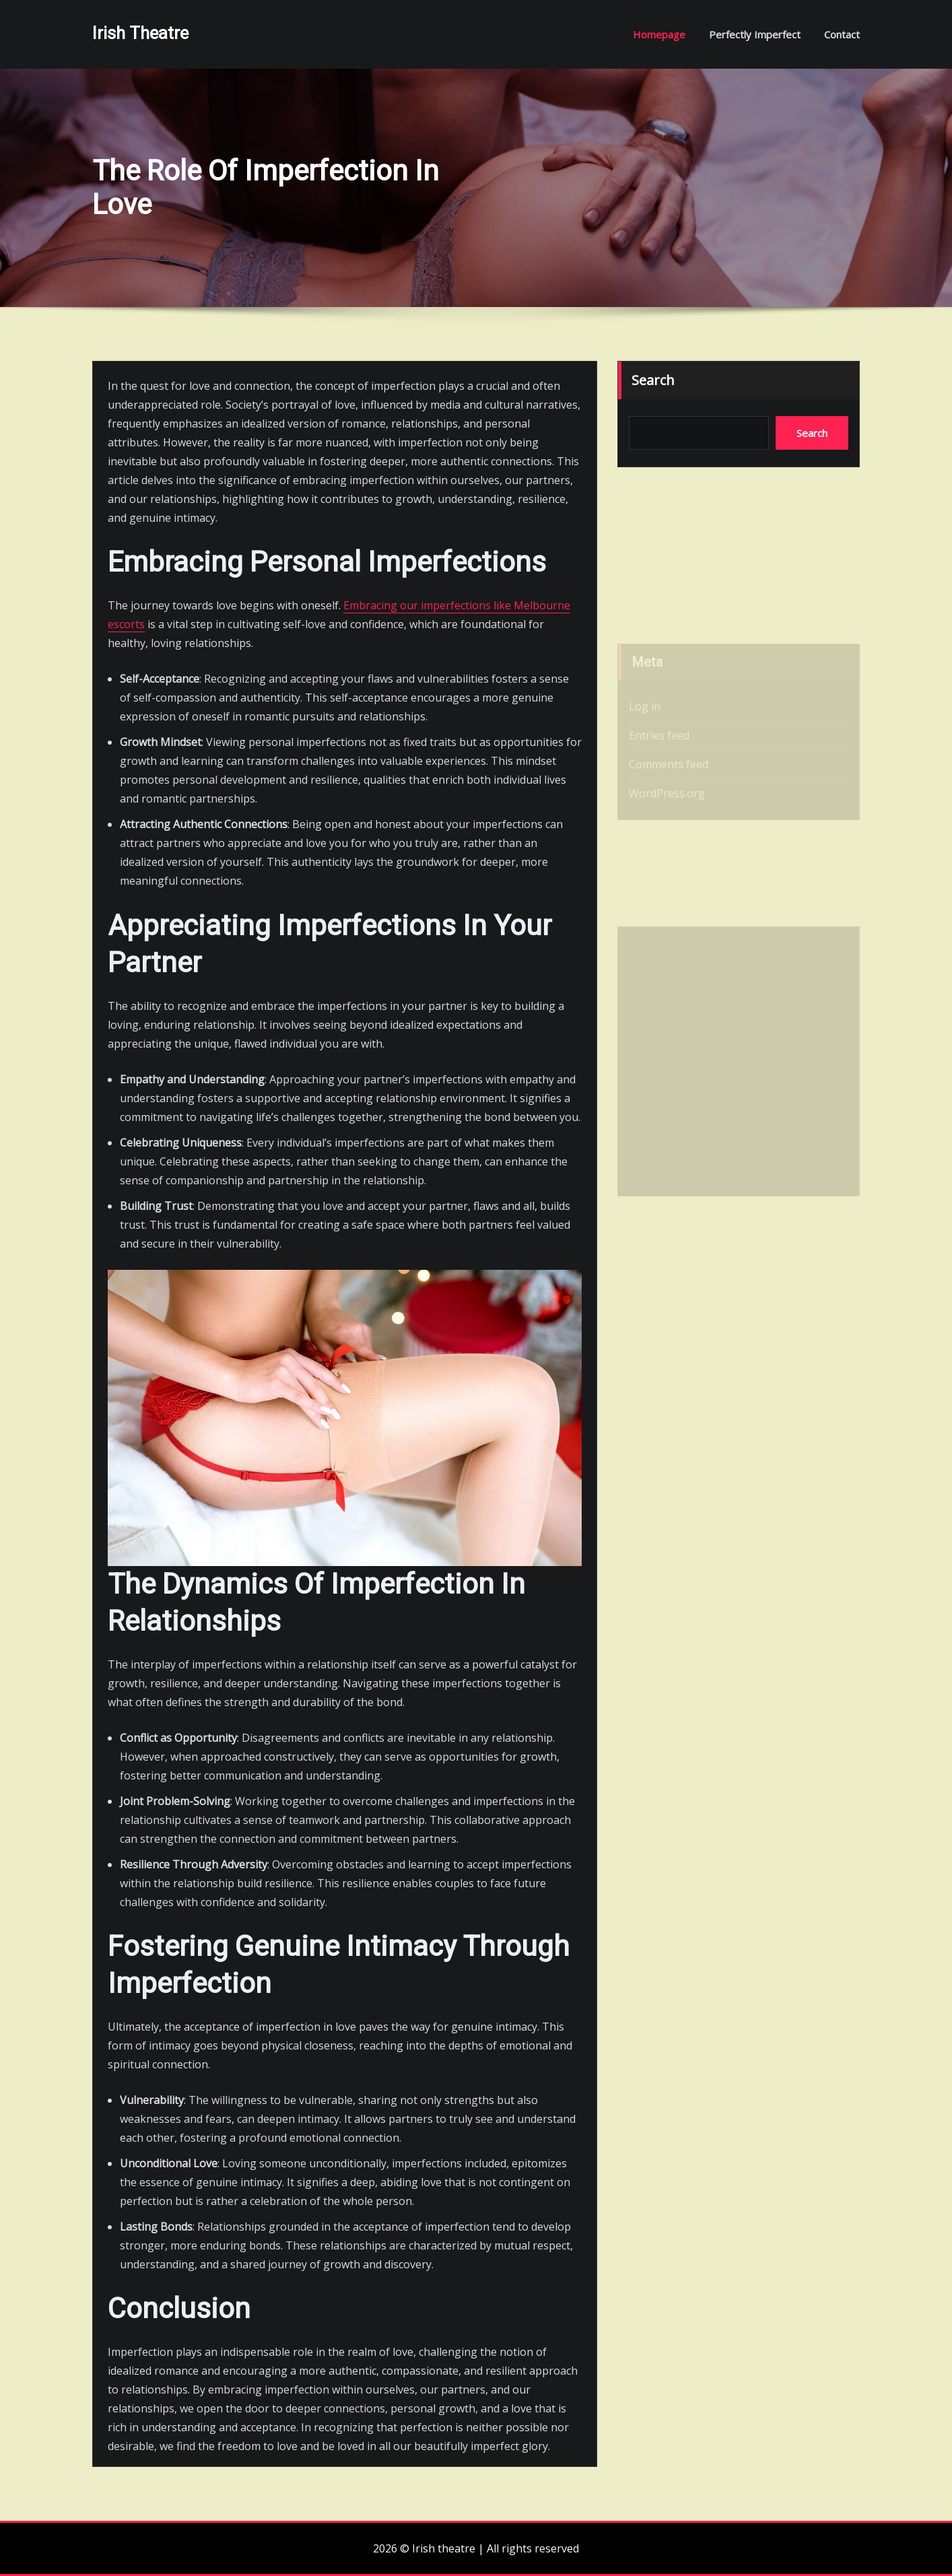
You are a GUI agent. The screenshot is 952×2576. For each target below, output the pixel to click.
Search (653, 380)
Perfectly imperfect (755, 34)
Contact (842, 34)
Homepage (659, 34)
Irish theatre (140, 33)
